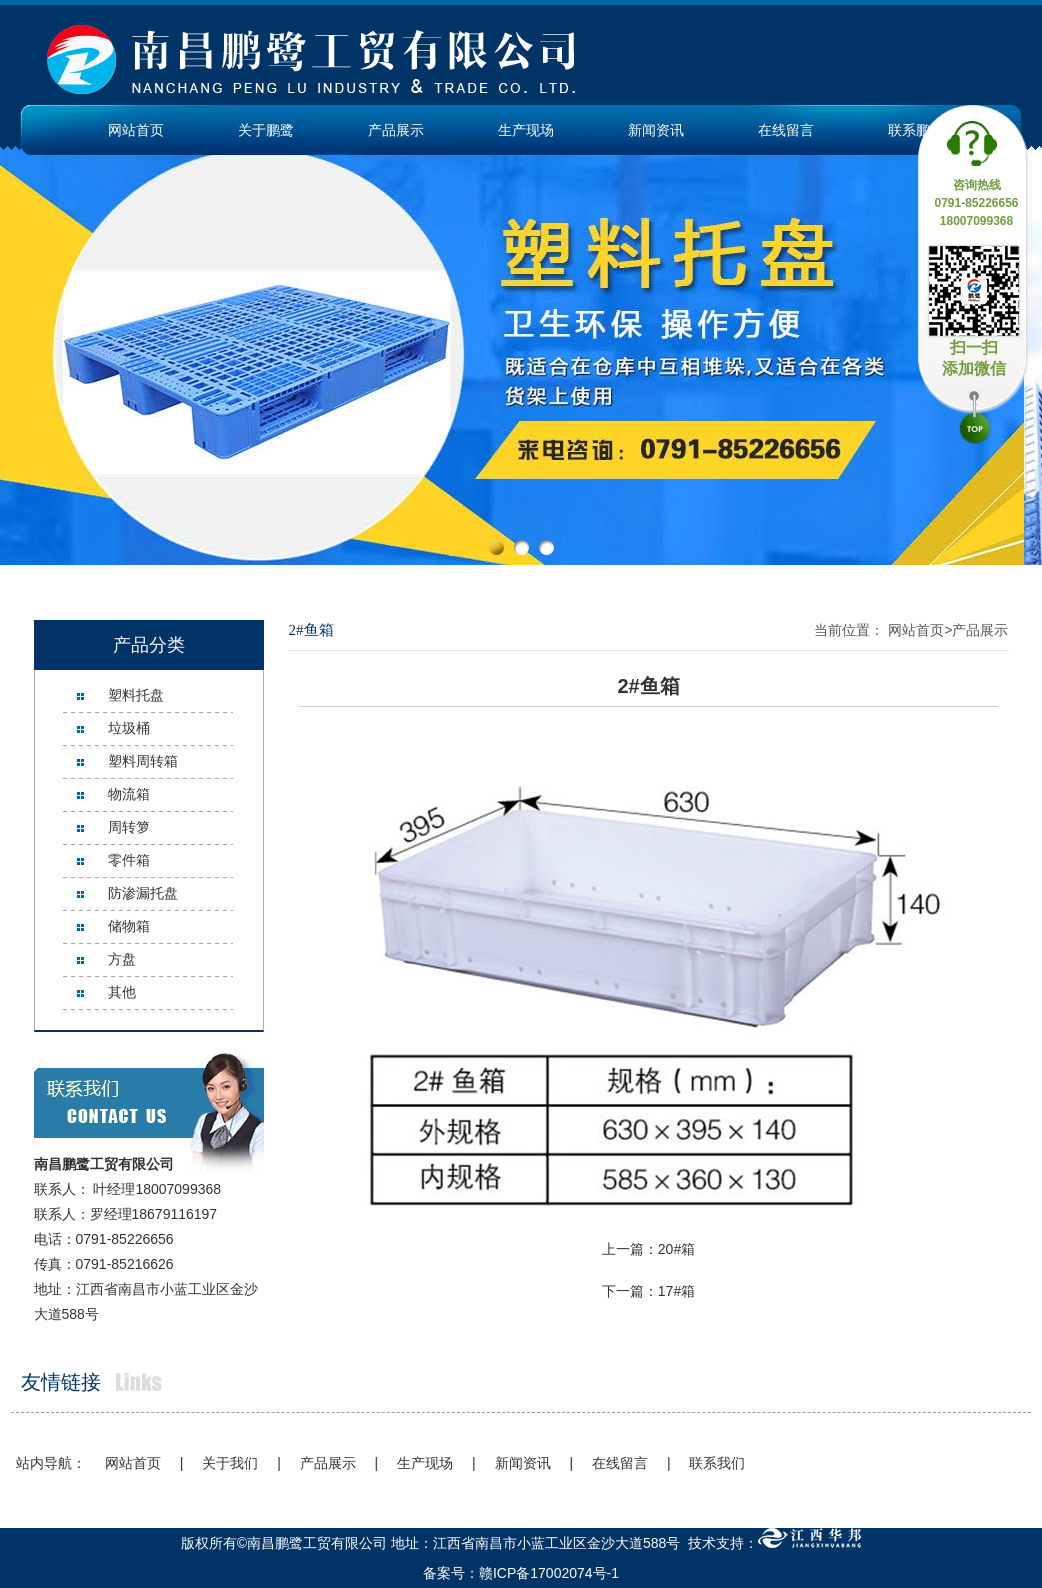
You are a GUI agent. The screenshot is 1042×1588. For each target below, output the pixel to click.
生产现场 (526, 130)
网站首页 (136, 130)
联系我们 (717, 1463)
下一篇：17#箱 (648, 1291)
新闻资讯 (656, 130)
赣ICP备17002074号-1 (549, 1573)
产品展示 (396, 130)
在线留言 (786, 130)
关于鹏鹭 (266, 130)
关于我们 (230, 1463)
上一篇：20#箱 (648, 1249)
